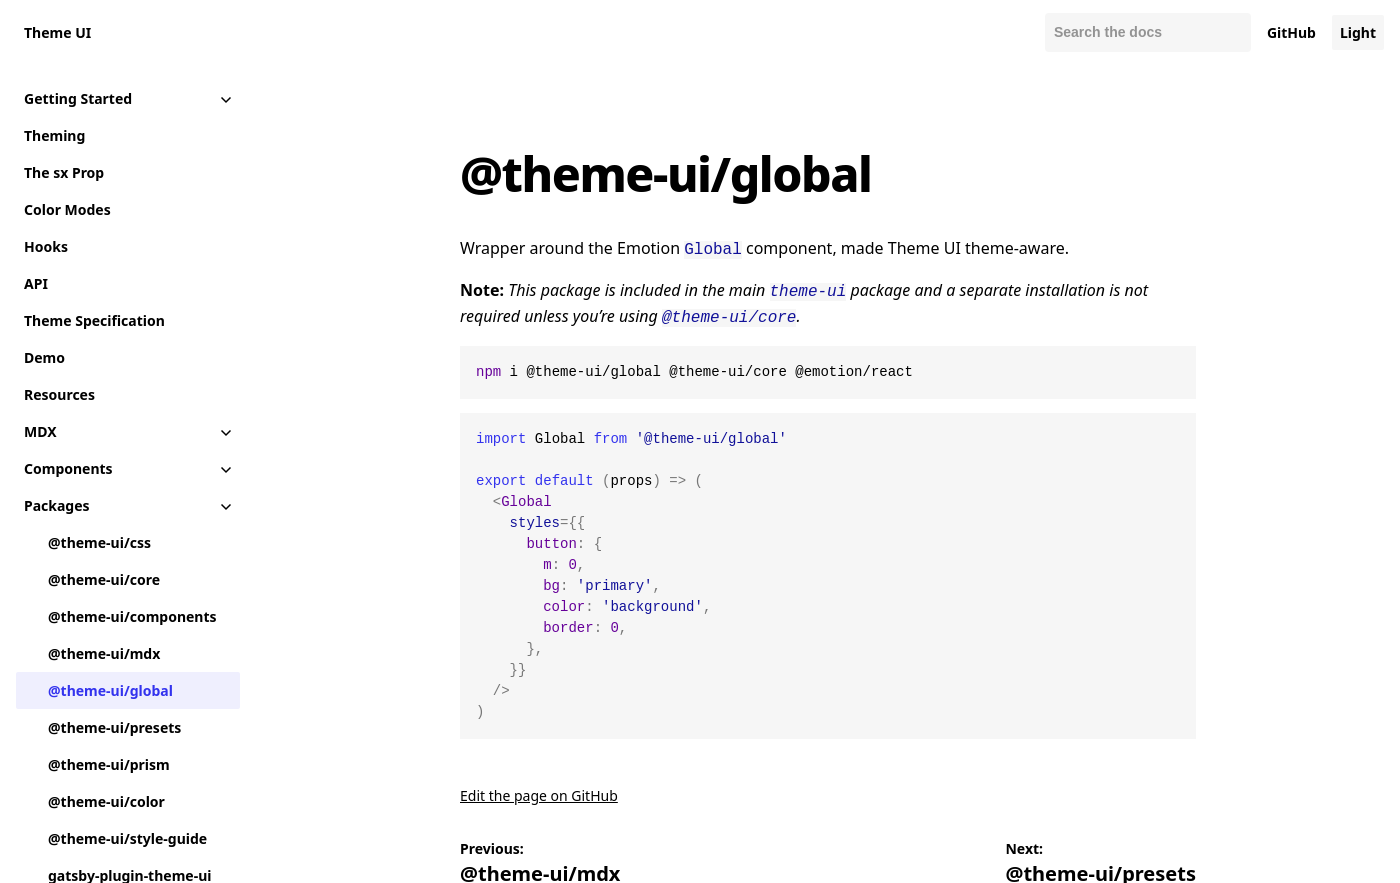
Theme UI (57, 32)
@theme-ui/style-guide (127, 838)
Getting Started (78, 98)
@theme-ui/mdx (104, 653)
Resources (59, 394)
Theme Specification (94, 320)
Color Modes (67, 209)
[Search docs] (1148, 32)
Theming (54, 135)
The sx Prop (64, 172)
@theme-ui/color (106, 801)
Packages (57, 505)
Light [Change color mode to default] (1358, 32)
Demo (44, 357)
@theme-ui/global (110, 690)
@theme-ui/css (99, 542)
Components (68, 468)
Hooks (46, 246)
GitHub (1291, 32)
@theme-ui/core (104, 579)
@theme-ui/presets (114, 727)
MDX (40, 431)
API (36, 283)
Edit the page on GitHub (539, 789)
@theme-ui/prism (109, 764)
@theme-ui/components (132, 616)
